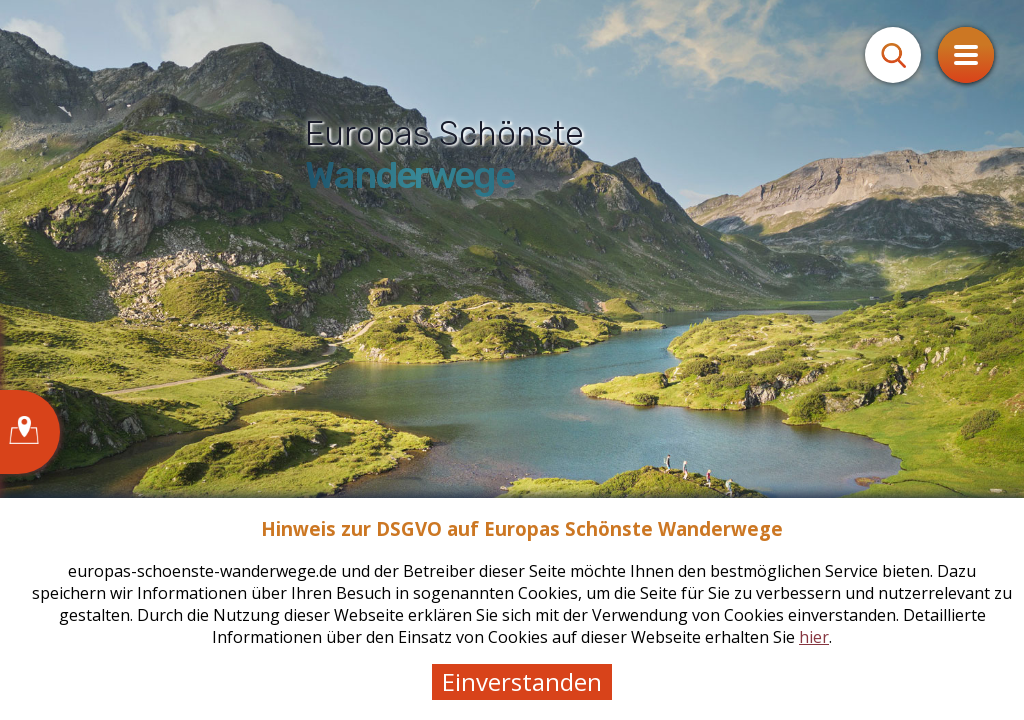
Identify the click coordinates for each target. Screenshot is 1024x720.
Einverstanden (522, 681)
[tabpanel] (512, 360)
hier (814, 637)
